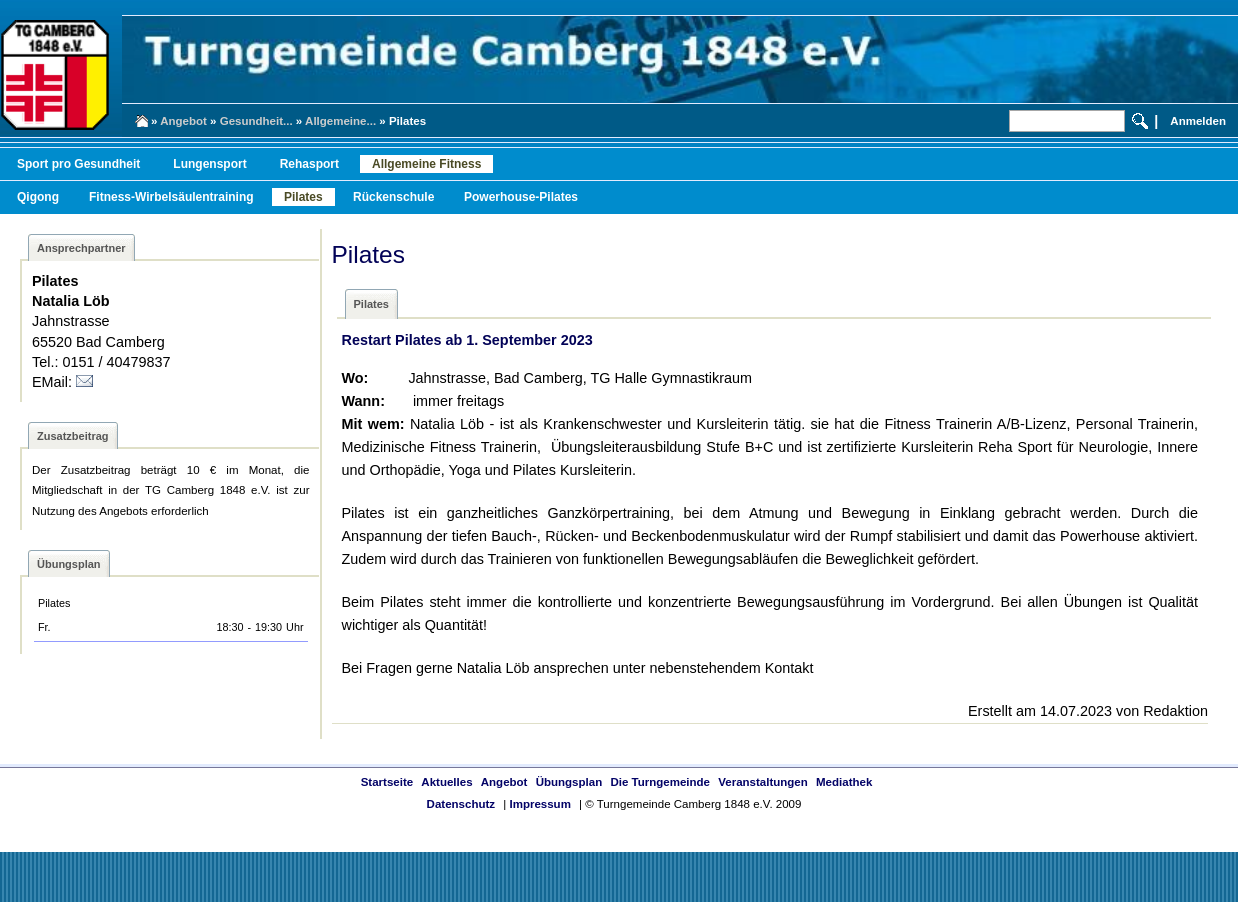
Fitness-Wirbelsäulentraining (171, 197)
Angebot (183, 121)
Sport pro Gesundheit (78, 164)
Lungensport (209, 164)
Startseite (387, 782)
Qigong (38, 197)
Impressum (539, 804)
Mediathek (844, 782)
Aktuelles (446, 782)
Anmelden (1198, 121)
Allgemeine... (340, 121)
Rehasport (309, 164)
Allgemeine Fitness (426, 164)
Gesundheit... (256, 121)
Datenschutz (461, 804)
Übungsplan (569, 782)
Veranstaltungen (763, 782)
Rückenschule (393, 197)
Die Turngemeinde (660, 782)
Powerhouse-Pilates (521, 197)
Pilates (303, 197)
